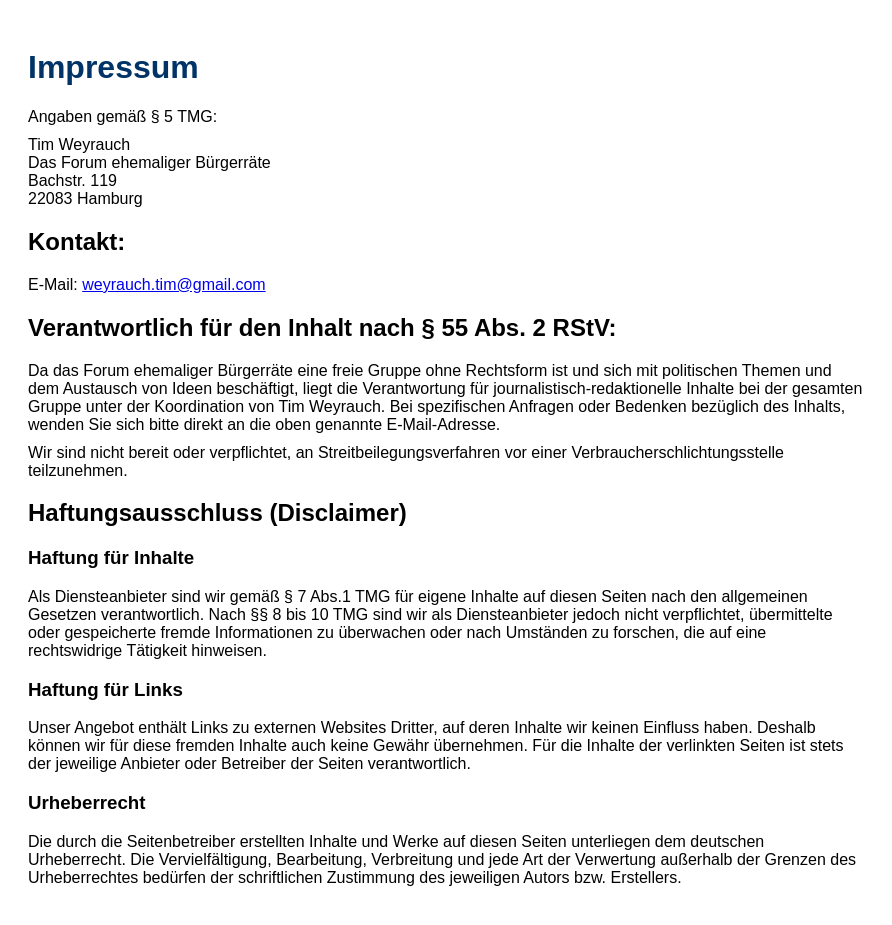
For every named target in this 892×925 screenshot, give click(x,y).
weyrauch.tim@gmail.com (173, 284)
